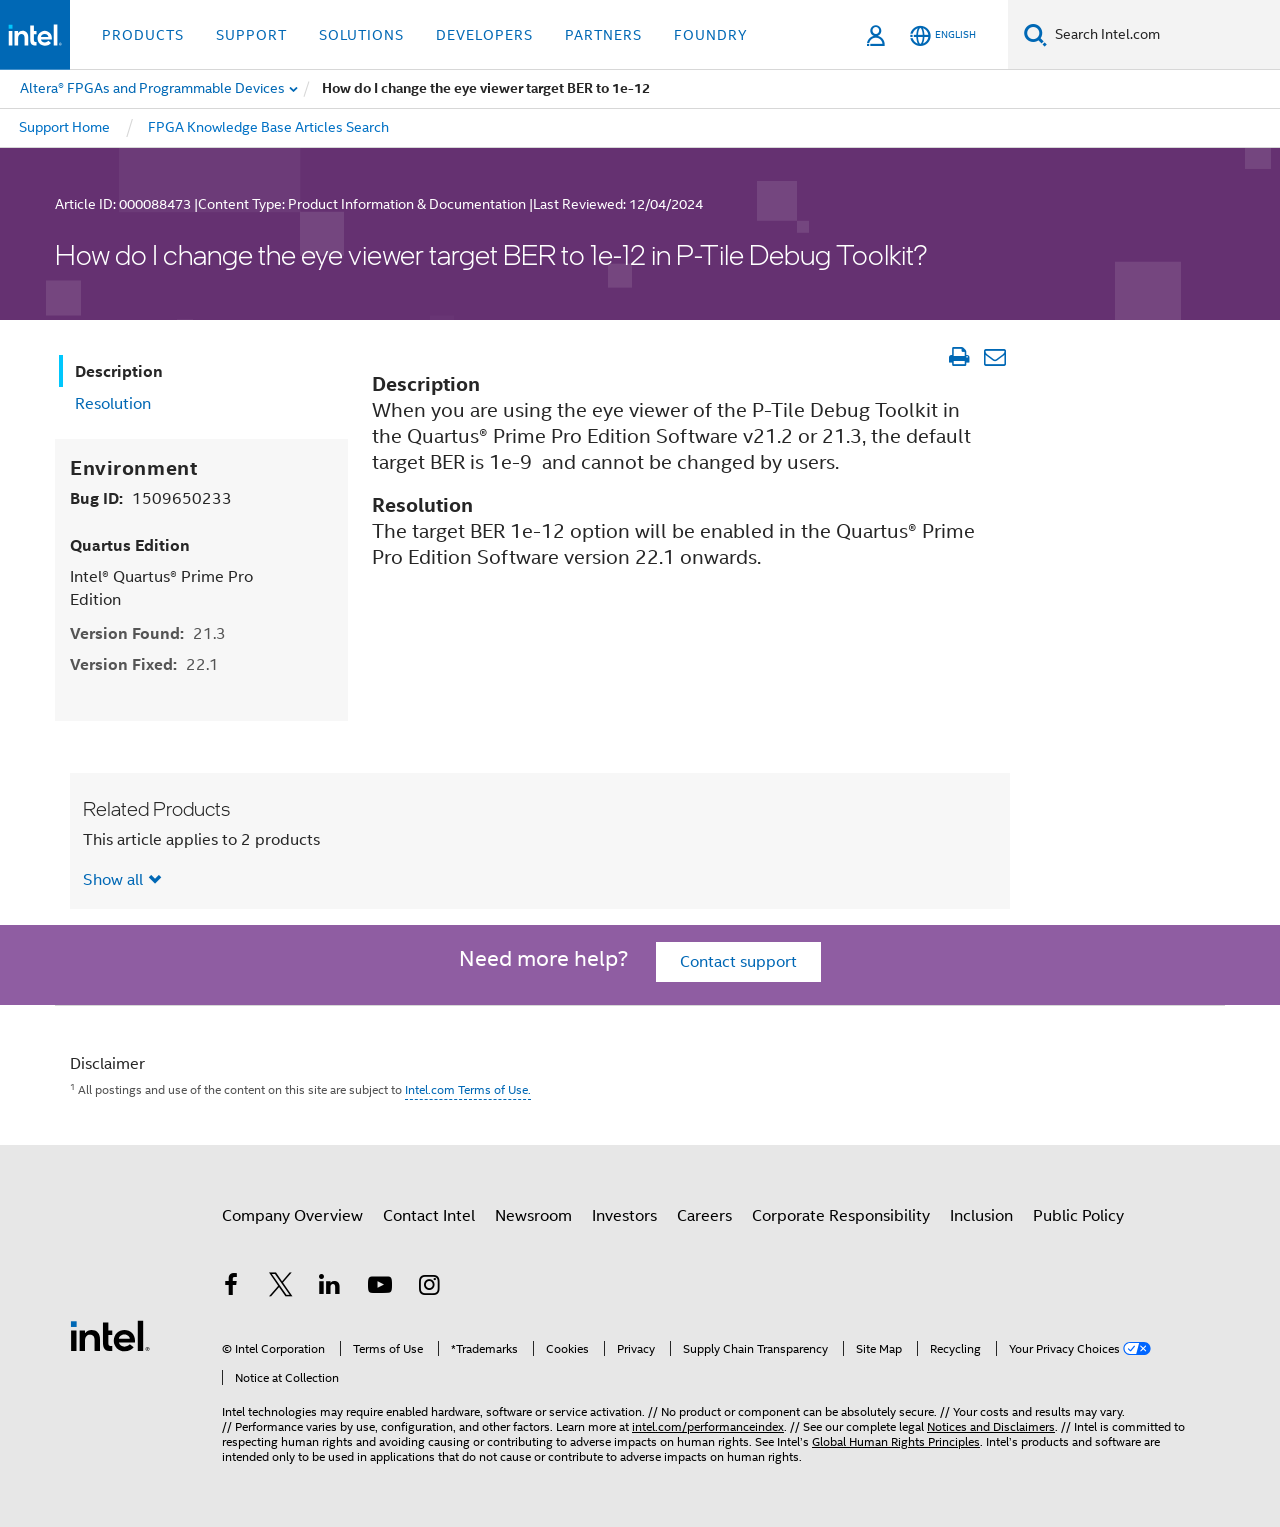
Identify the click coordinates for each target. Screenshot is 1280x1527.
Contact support (738, 962)
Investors (624, 1216)
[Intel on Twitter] (281, 1288)
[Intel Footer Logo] (110, 1335)
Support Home (64, 127)
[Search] (1035, 34)
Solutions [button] (361, 35)
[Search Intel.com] (1163, 35)
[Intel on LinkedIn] (330, 1288)
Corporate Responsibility (841, 1216)
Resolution (113, 404)
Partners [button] (603, 35)
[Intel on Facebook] (231, 1288)
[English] (943, 35)
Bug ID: (151, 498)
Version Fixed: (144, 664)
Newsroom (533, 1216)
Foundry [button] (711, 35)
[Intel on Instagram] (429, 1288)
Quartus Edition (130, 545)
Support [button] (251, 35)
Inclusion (981, 1216)
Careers (704, 1216)
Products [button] (143, 35)
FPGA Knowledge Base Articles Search (268, 127)
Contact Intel (429, 1216)
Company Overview (292, 1216)
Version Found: (148, 633)
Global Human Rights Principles (896, 1441)
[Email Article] (994, 357)
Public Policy (1078, 1216)
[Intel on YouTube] (380, 1288)
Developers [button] (484, 35)
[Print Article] (958, 357)
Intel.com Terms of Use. (468, 1089)
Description (119, 371)
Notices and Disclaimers (991, 1426)
